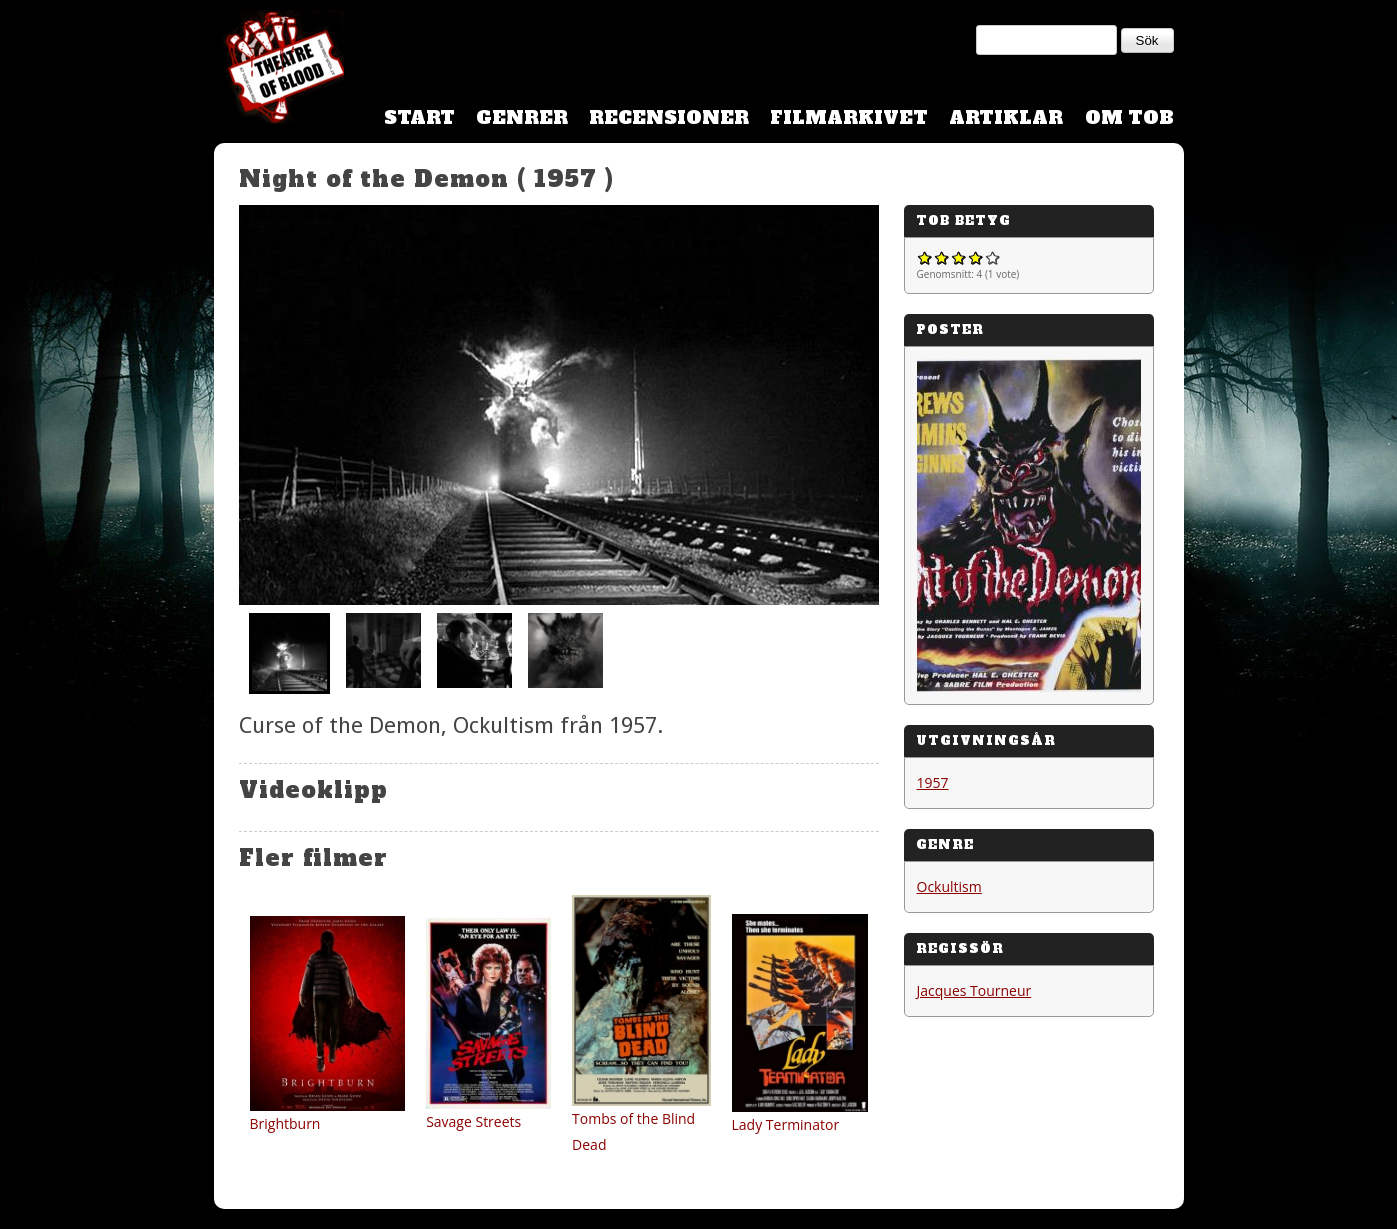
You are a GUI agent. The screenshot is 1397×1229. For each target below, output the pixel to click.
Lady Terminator (786, 1124)
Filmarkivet (849, 117)
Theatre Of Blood (279, 70)
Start (419, 117)
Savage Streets (473, 1121)
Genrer (522, 117)
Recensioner (669, 117)
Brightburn (285, 1123)
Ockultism (949, 886)
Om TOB (1129, 117)
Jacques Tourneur (974, 990)
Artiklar (1006, 117)
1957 (933, 782)
